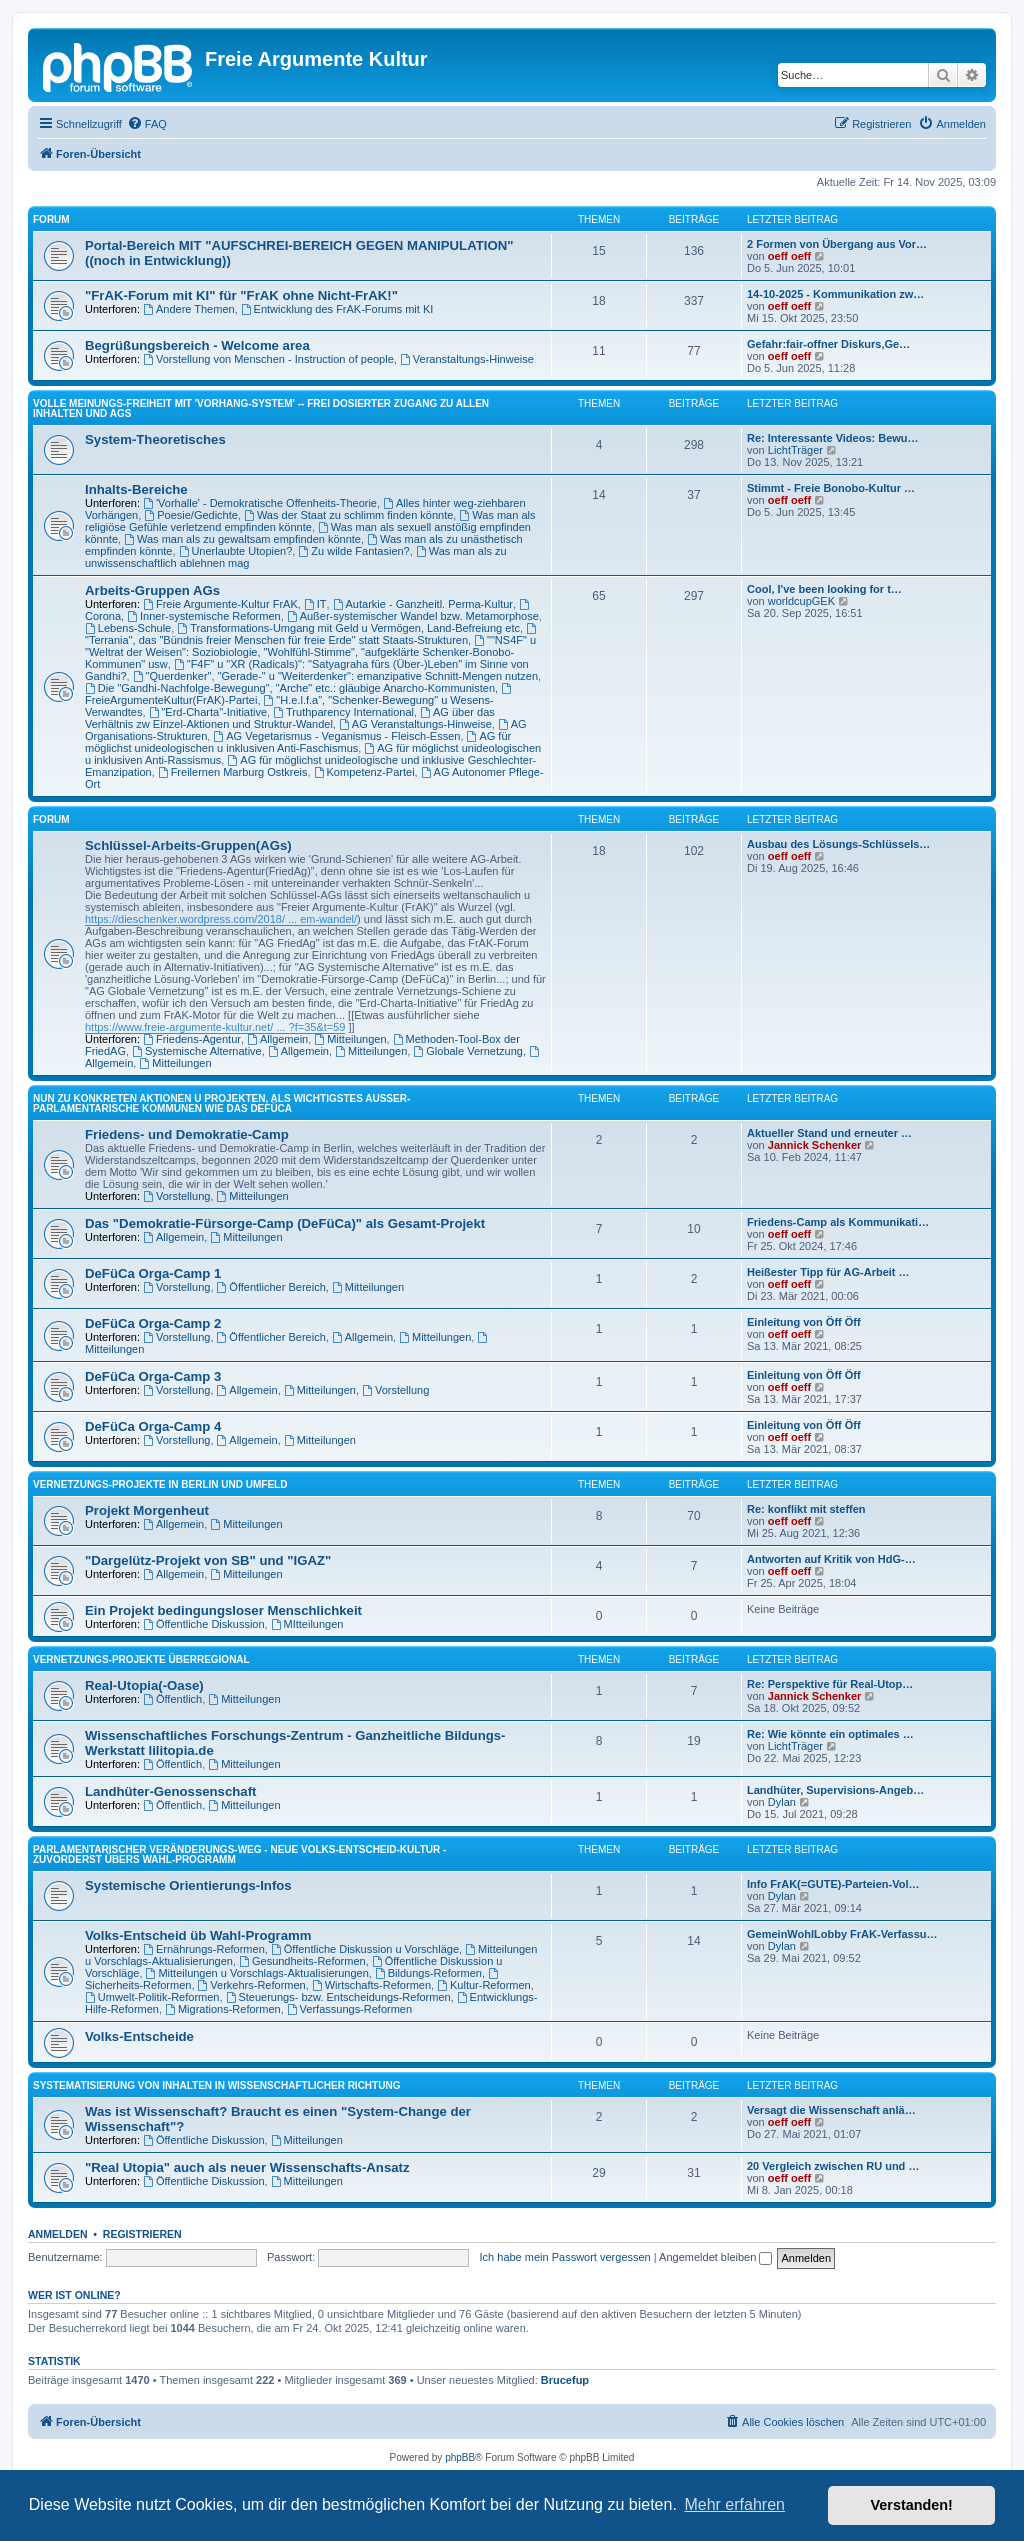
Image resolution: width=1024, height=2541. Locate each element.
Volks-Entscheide (139, 2036)
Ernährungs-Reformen (204, 1949)
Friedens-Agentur (192, 1039)
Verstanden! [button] (912, 2505)
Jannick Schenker (815, 1145)
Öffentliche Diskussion (203, 1624)
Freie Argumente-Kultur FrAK (220, 604)
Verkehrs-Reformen (252, 1985)
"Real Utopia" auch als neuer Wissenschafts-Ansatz (247, 2167)
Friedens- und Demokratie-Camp (187, 1134)
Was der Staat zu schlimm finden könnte (348, 515)
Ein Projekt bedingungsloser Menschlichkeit (223, 1610)
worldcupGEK (801, 601)
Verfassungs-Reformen (349, 2009)
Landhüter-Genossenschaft (170, 1791)
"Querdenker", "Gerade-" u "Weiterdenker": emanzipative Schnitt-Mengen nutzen (335, 676)
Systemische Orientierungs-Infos (188, 1885)
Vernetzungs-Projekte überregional (141, 1659)
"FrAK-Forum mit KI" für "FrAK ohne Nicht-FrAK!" (241, 295)
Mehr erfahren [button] (734, 2504)
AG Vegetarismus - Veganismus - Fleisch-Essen (336, 736)
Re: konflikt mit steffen (806, 1509)
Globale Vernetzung (467, 1051)
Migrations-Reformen (223, 2009)
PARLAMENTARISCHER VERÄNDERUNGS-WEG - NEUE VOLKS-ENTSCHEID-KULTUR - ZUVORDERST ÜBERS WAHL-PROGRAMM (239, 1854)
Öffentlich (172, 1699)
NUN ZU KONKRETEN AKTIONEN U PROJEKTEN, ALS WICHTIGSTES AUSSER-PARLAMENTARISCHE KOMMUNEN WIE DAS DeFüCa (221, 1103)
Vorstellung (176, 1196)
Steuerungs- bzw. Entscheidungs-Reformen (338, 1997)
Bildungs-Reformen (428, 1973)
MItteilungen (307, 1624)
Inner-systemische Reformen (203, 616)
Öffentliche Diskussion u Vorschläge (365, 1949)
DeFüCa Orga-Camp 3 (153, 1376)
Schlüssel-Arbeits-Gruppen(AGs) (188, 845)
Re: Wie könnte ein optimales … (830, 1734)
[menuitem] (147, 124)
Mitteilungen (350, 1039)
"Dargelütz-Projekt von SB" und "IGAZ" (208, 1560)
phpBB (460, 2457)
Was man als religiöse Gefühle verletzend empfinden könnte (310, 521)
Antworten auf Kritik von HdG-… (831, 1559)
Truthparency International (343, 712)
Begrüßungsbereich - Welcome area (197, 345)
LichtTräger (795, 450)
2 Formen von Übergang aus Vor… (837, 244)
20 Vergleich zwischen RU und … (833, 2166)
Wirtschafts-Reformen (371, 1985)
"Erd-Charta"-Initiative (208, 712)
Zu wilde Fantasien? (353, 551)
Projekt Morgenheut (147, 1510)
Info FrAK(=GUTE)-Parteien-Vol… (833, 1884)
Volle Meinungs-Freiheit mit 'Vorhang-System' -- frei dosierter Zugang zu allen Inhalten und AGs (261, 408)
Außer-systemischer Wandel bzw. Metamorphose (413, 616)
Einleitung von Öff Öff (804, 1322)
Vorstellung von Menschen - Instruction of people (268, 359)
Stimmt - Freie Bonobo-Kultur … (831, 488)
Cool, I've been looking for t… (824, 589)
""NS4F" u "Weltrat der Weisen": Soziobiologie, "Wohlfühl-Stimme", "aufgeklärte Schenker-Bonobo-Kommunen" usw (310, 652)
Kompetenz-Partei (364, 772)
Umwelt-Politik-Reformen (152, 1997)
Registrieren (142, 2234)
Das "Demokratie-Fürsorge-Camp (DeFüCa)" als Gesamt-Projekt (285, 1223)
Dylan (782, 1802)
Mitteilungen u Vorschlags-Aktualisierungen (257, 1973)
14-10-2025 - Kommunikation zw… (835, 294)
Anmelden (58, 2234)
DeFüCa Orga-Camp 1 (153, 1273)
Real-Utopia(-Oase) (144, 1685)
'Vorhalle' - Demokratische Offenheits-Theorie (260, 503)
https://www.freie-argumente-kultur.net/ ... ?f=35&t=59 (215, 1027)
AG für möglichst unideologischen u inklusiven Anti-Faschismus (298, 742)
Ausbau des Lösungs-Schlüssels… (838, 844)
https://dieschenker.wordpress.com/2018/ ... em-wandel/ (221, 919)
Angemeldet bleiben (715, 2257)
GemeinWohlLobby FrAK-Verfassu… (842, 1934)
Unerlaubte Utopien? (236, 551)
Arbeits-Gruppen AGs (152, 590)
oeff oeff (789, 256)
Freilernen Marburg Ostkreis (233, 772)
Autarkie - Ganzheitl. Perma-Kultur (423, 604)
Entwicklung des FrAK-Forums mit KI (337, 309)
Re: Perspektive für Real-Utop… (830, 1684)
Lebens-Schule (128, 628)
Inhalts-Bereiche (136, 489)
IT (315, 604)
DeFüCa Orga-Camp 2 (153, 1323)
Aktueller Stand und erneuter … (829, 1133)
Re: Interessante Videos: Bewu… (833, 438)
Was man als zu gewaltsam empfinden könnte (242, 539)
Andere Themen (189, 309)
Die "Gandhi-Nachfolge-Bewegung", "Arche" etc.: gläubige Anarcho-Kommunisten (290, 688)
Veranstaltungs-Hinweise (467, 359)
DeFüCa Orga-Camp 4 (153, 1426)
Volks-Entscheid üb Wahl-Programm (198, 1935)
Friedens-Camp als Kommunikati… (838, 1222)
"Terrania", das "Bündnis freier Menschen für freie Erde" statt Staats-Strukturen (312, 634)
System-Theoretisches (155, 439)
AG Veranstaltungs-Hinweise (415, 724)
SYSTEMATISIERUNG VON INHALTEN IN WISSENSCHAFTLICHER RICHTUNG (216, 2085)
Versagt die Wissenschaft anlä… (831, 2110)
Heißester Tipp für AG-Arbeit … (828, 1272)
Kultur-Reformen (484, 1985)
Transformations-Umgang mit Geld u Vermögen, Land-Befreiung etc (348, 628)
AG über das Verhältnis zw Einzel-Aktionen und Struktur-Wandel (290, 718)
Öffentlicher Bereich (271, 1287)
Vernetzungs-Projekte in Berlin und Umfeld (160, 1484)
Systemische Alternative (197, 1051)
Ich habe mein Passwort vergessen (565, 2257)
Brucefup (565, 2380)
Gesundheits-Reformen (302, 1961)
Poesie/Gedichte (191, 515)
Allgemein (277, 1039)
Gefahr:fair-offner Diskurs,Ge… (828, 344)
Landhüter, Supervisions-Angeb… (835, 1790)
